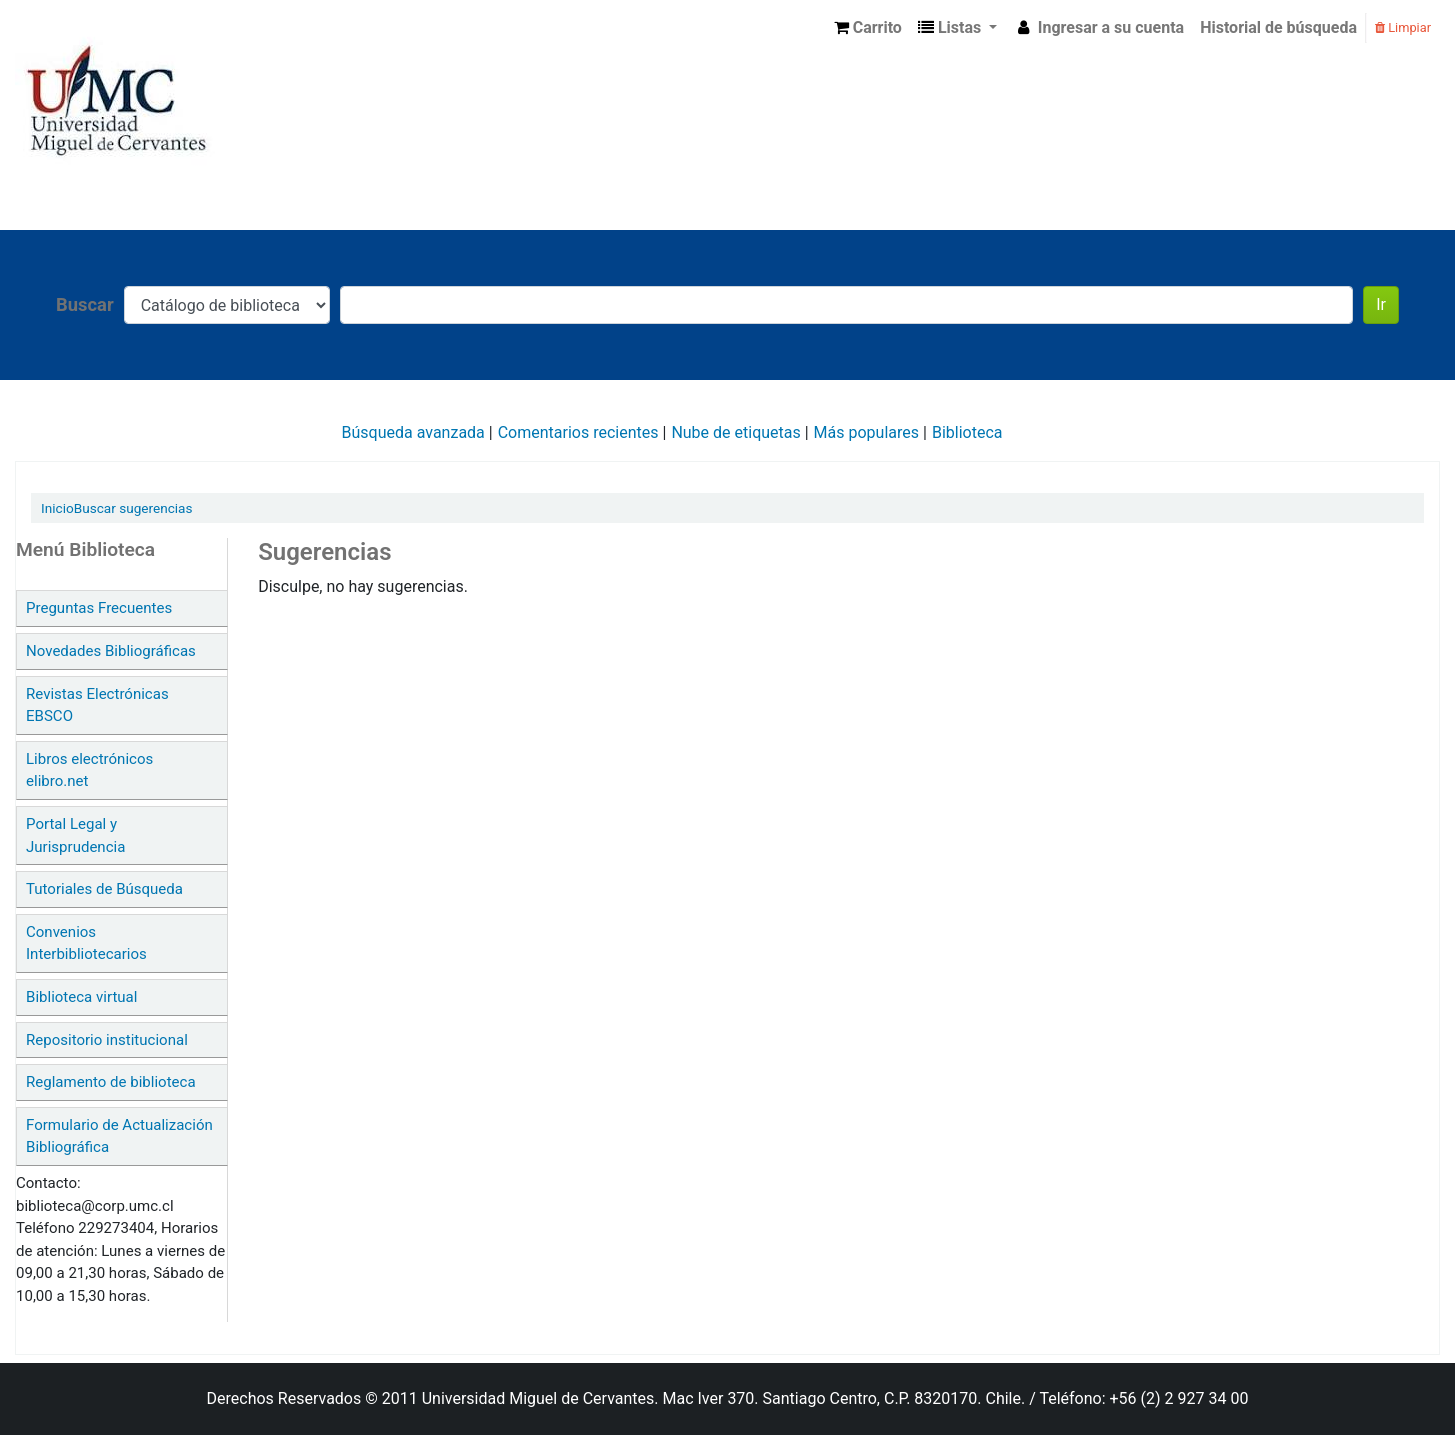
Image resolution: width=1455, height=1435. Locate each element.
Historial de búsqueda (1278, 27)
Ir (1381, 304)
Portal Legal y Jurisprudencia (75, 835)
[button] (868, 28)
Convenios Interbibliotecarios (86, 943)
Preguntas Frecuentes (99, 608)
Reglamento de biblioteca (111, 1082)
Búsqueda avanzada (413, 432)
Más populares (866, 432)
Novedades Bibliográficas (111, 651)
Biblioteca (967, 432)
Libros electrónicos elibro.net (89, 770)
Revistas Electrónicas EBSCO (97, 705)
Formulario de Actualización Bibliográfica (119, 1136)
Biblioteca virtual (81, 997)
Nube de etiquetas (735, 432)
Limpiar (1403, 27)
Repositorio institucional (107, 1040)
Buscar (85, 304)
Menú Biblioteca (85, 549)
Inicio (57, 508)
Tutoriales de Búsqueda (104, 889)
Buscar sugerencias (133, 508)
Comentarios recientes (578, 432)
